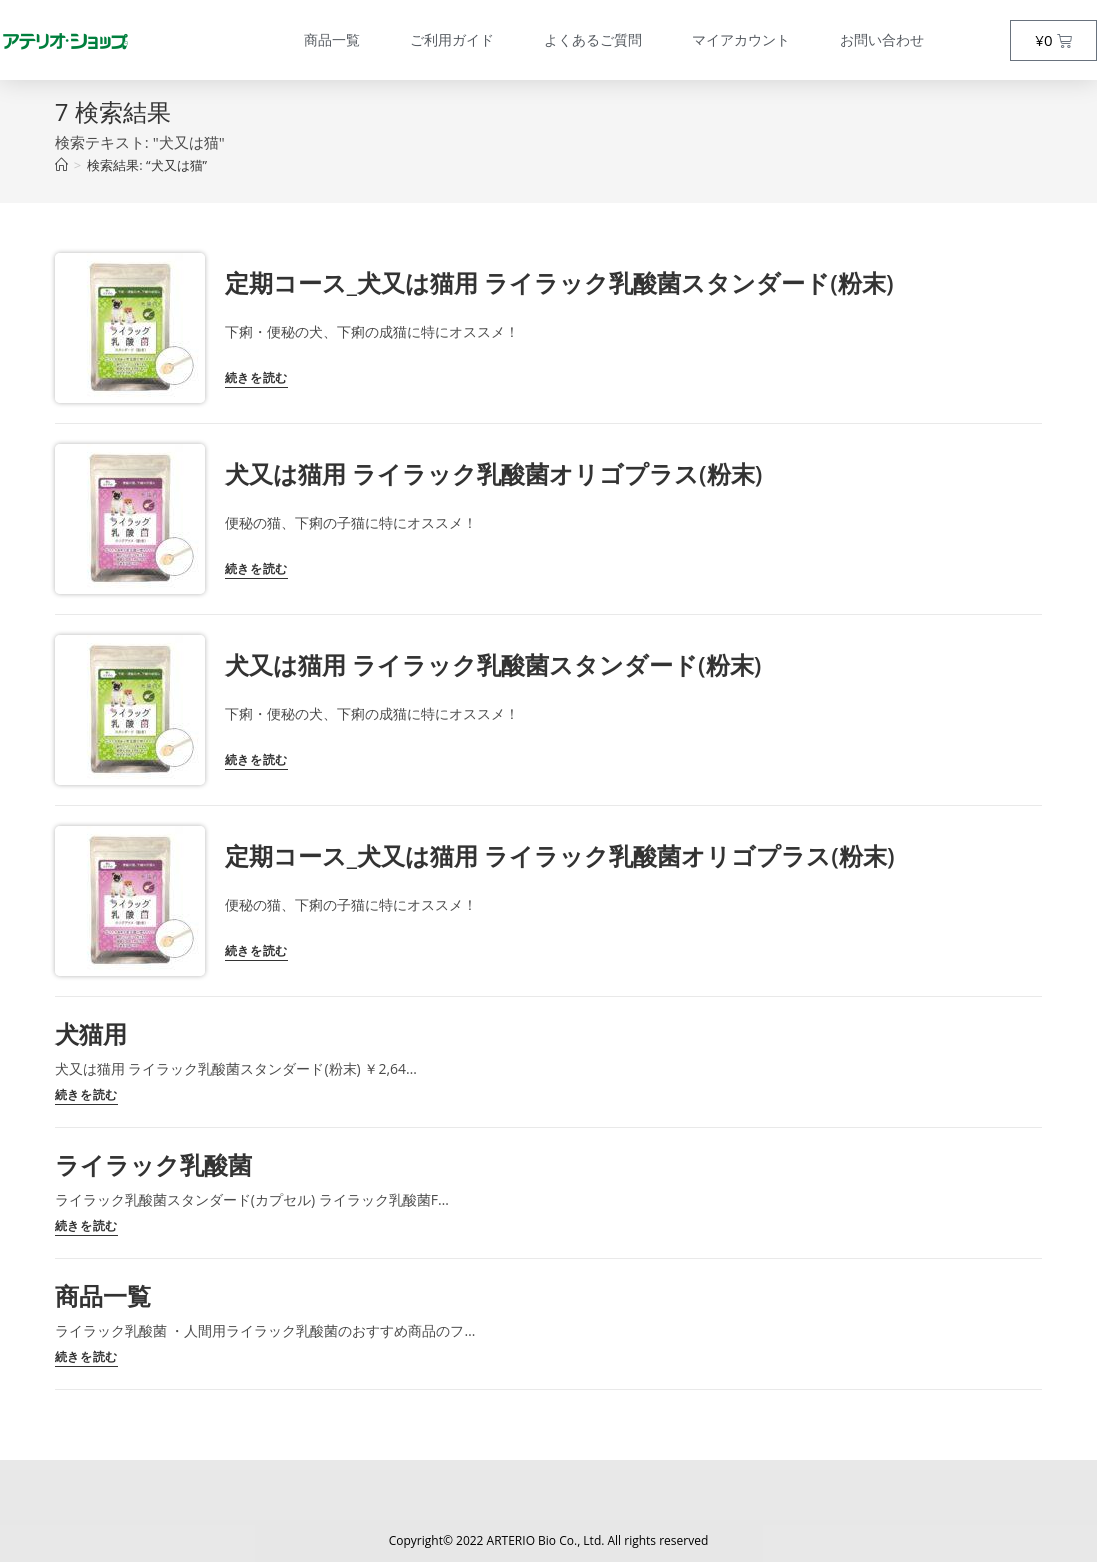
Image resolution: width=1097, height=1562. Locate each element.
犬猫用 (91, 1033)
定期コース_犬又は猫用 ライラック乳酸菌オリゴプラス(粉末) (560, 855)
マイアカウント (741, 39)
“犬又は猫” (147, 165)
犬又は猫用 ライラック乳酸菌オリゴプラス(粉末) (493, 473)
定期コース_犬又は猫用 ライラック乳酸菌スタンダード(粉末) (559, 282)
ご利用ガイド (452, 39)
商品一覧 (332, 39)
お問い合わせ (882, 39)
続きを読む (256, 379)
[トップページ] (61, 165)
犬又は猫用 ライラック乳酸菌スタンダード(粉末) (493, 664)
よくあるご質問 (593, 39)
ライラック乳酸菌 (153, 1164)
